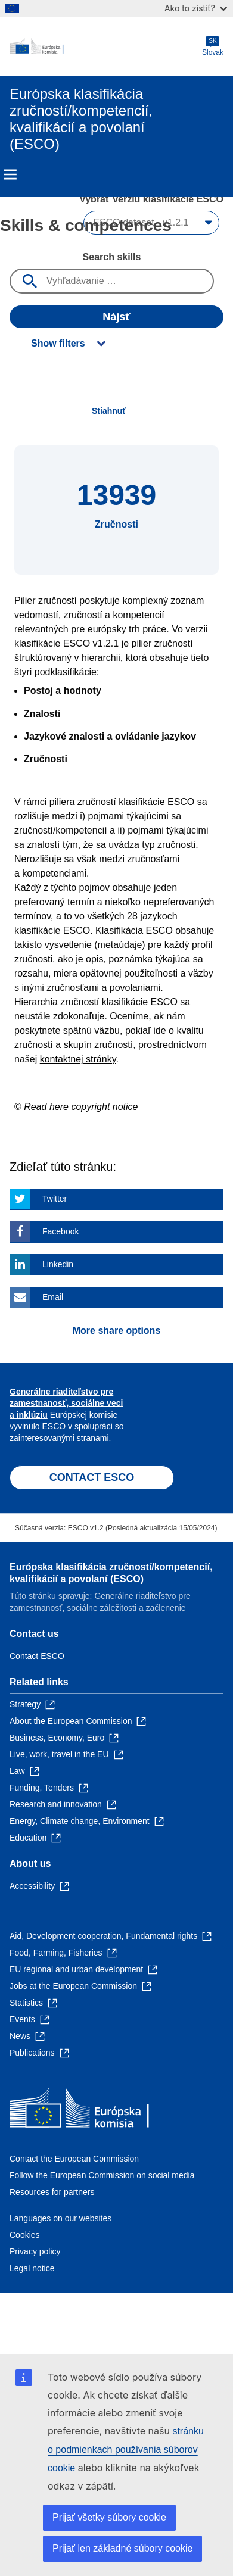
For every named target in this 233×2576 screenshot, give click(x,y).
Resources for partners (52, 2192)
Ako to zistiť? (195, 8)
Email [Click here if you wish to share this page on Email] (52, 1297)
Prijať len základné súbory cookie (122, 2548)
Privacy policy (35, 2251)
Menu (10, 174)
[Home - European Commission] (106, 46)
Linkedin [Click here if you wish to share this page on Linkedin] (57, 1264)
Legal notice (32, 2268)
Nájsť (116, 317)
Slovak (212, 46)
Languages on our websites (60, 2218)
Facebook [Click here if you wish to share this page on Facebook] (60, 1231)
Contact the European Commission (74, 2158)
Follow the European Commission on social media (102, 2175)
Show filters (58, 343)
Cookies (25, 2235)
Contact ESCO (37, 1656)
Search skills (112, 257)
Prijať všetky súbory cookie (109, 2517)
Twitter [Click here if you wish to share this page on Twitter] (54, 1198)
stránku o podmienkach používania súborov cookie (126, 2449)
